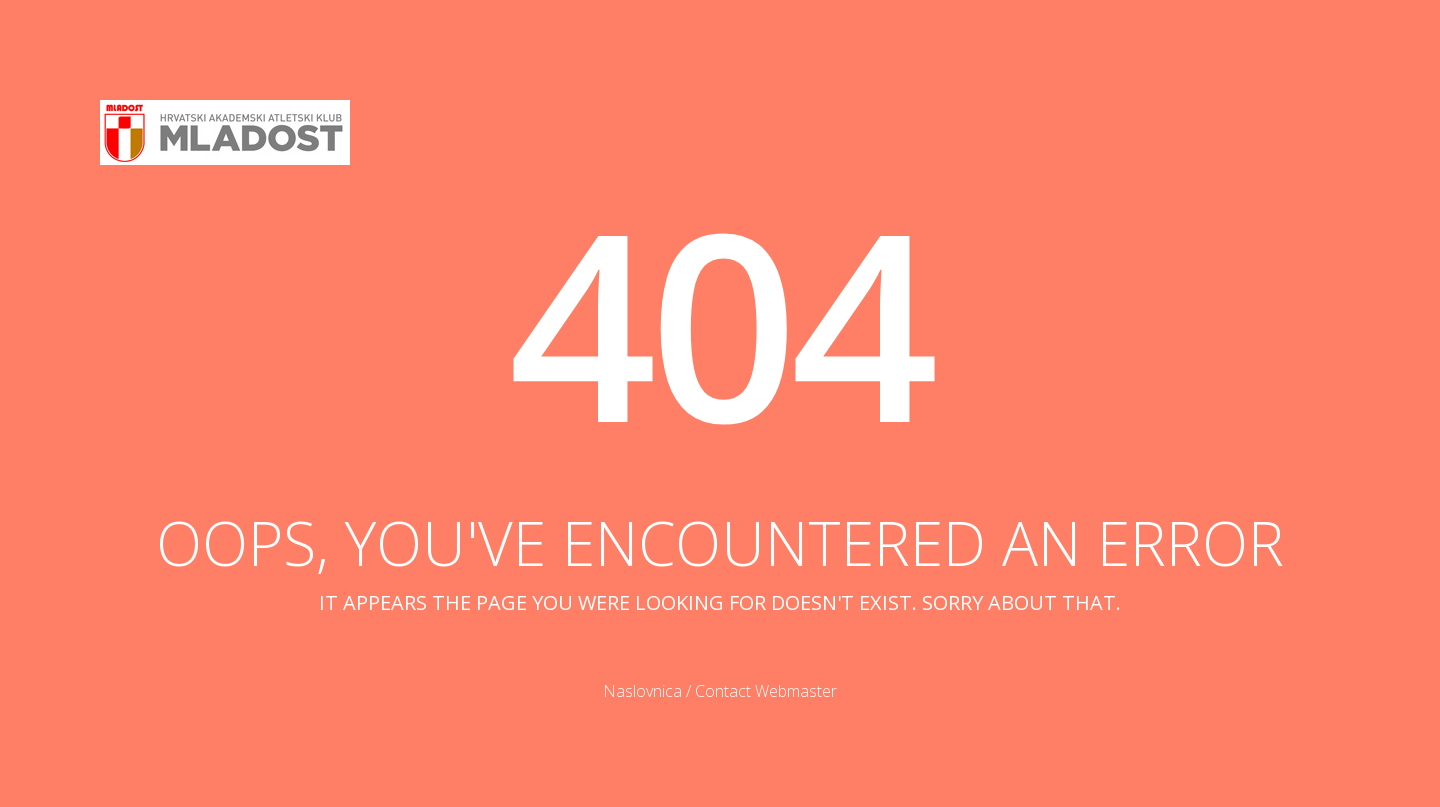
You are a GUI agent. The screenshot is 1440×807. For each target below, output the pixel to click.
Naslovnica (642, 691)
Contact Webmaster (766, 691)
